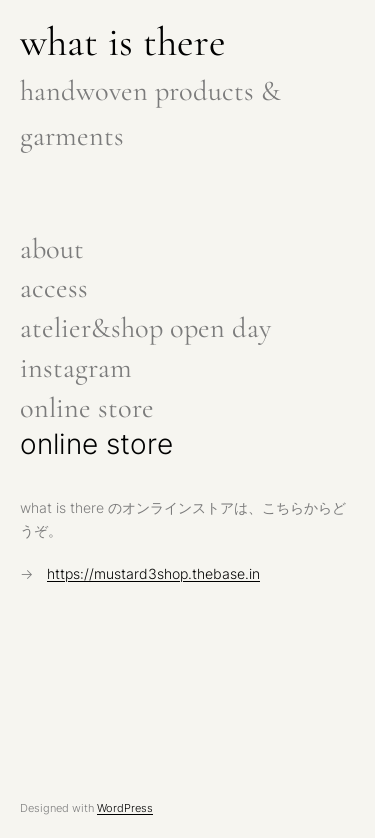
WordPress (125, 808)
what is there (123, 42)
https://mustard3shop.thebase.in (153, 574)
